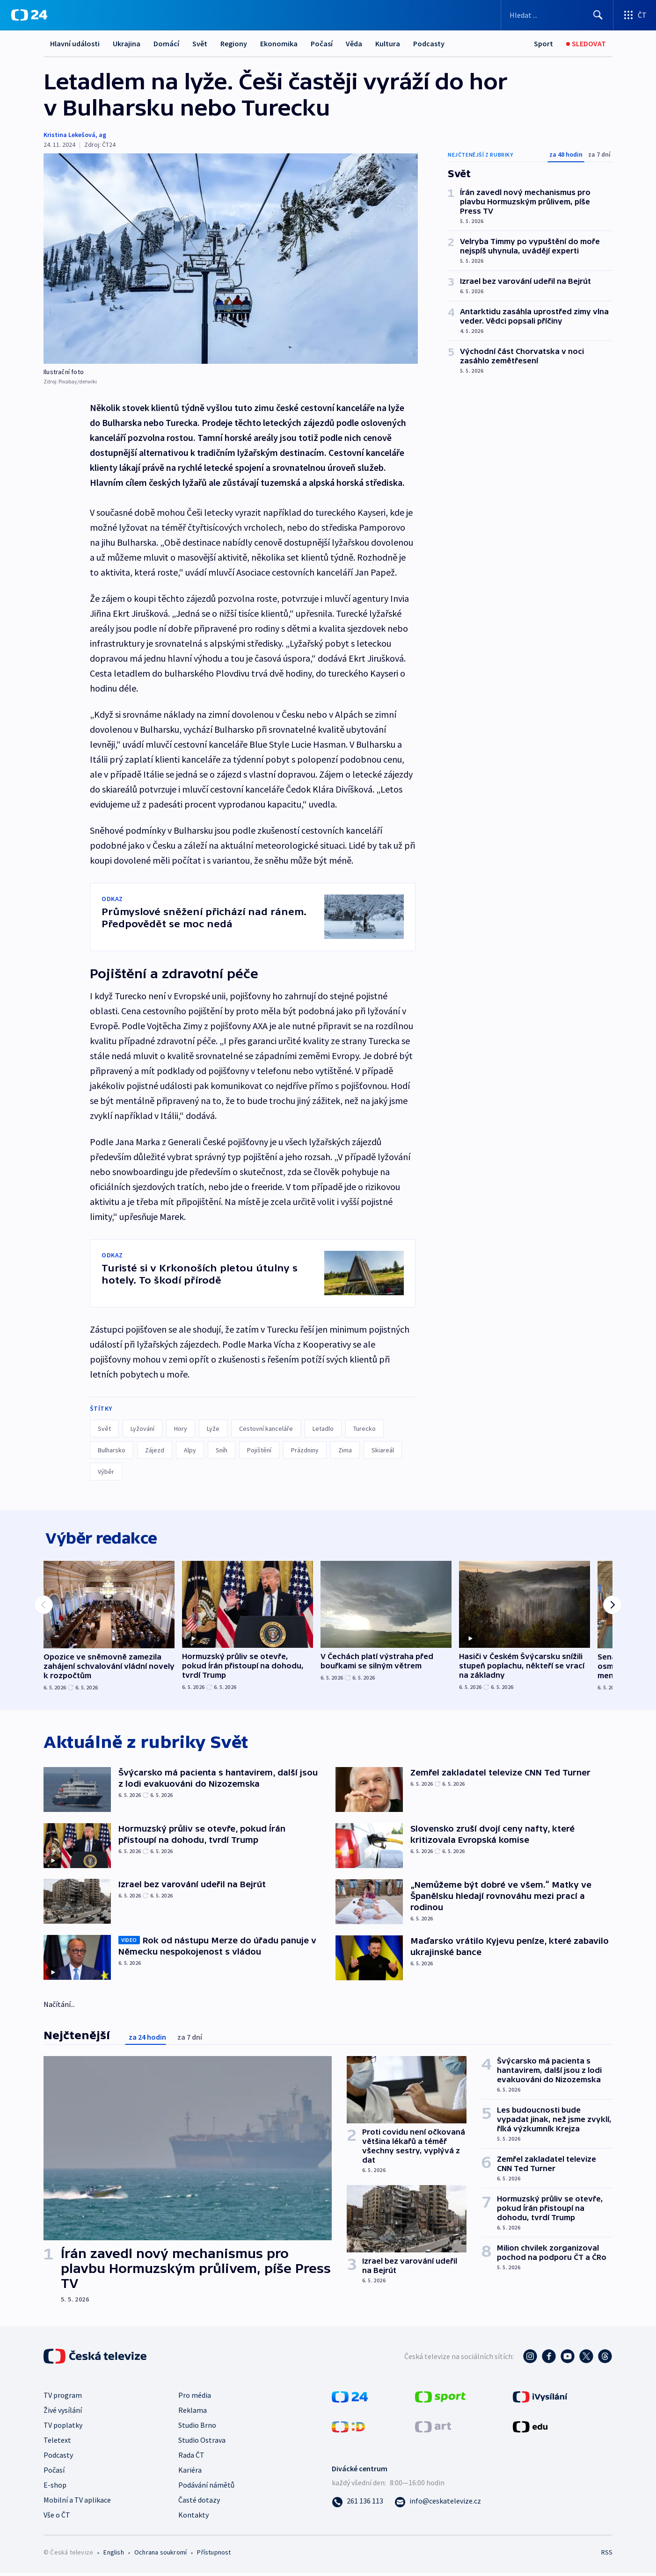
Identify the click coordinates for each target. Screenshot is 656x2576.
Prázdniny (305, 1450)
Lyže (213, 1428)
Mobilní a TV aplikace (77, 2502)
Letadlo (323, 1428)
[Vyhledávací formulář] (557, 15)
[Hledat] (598, 15)
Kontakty (193, 2517)
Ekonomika (279, 43)
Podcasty (429, 43)
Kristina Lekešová (69, 134)
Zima (345, 1450)
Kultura (387, 43)
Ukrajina (126, 43)
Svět (199, 43)
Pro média (194, 2398)
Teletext (57, 2442)
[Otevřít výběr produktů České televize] (634, 15)
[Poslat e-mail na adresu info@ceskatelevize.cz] (437, 2503)
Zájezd (154, 1450)
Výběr (106, 1471)
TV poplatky (63, 2427)
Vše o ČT (57, 2517)
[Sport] (543, 43)
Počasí (322, 43)
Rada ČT (191, 2457)
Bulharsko (111, 1450)
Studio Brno (197, 2427)
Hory (180, 1428)
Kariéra (190, 2472)
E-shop (55, 2487)
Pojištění (259, 1450)
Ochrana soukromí (160, 2555)
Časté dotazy (199, 2502)
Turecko (364, 1428)
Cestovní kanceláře (266, 1428)
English (113, 2555)
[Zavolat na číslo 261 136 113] (357, 2503)
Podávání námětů (206, 2487)
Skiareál (383, 1450)
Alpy (190, 1450)
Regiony (233, 43)
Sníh (221, 1450)
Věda (354, 43)
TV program (63, 2398)
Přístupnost (214, 2555)
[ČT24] (29, 15)
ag (102, 134)
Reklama (192, 2412)
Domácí (166, 43)
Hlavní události (75, 43)
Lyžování (142, 1428)
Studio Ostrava (202, 2442)
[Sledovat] (586, 43)
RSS (606, 2555)
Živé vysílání (63, 2412)
